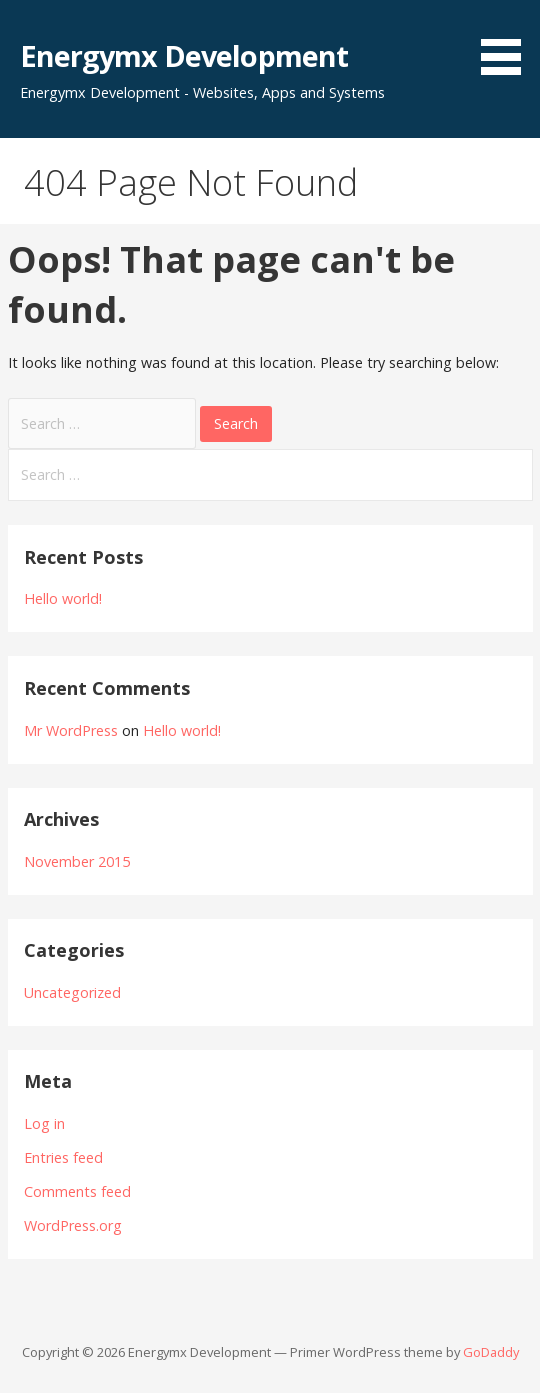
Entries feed (63, 1157)
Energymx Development (184, 55)
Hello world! (63, 598)
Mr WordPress (71, 730)
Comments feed (77, 1191)
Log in (44, 1123)
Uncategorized (72, 992)
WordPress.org (73, 1225)
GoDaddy (491, 1352)
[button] (508, 40)
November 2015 (77, 861)
